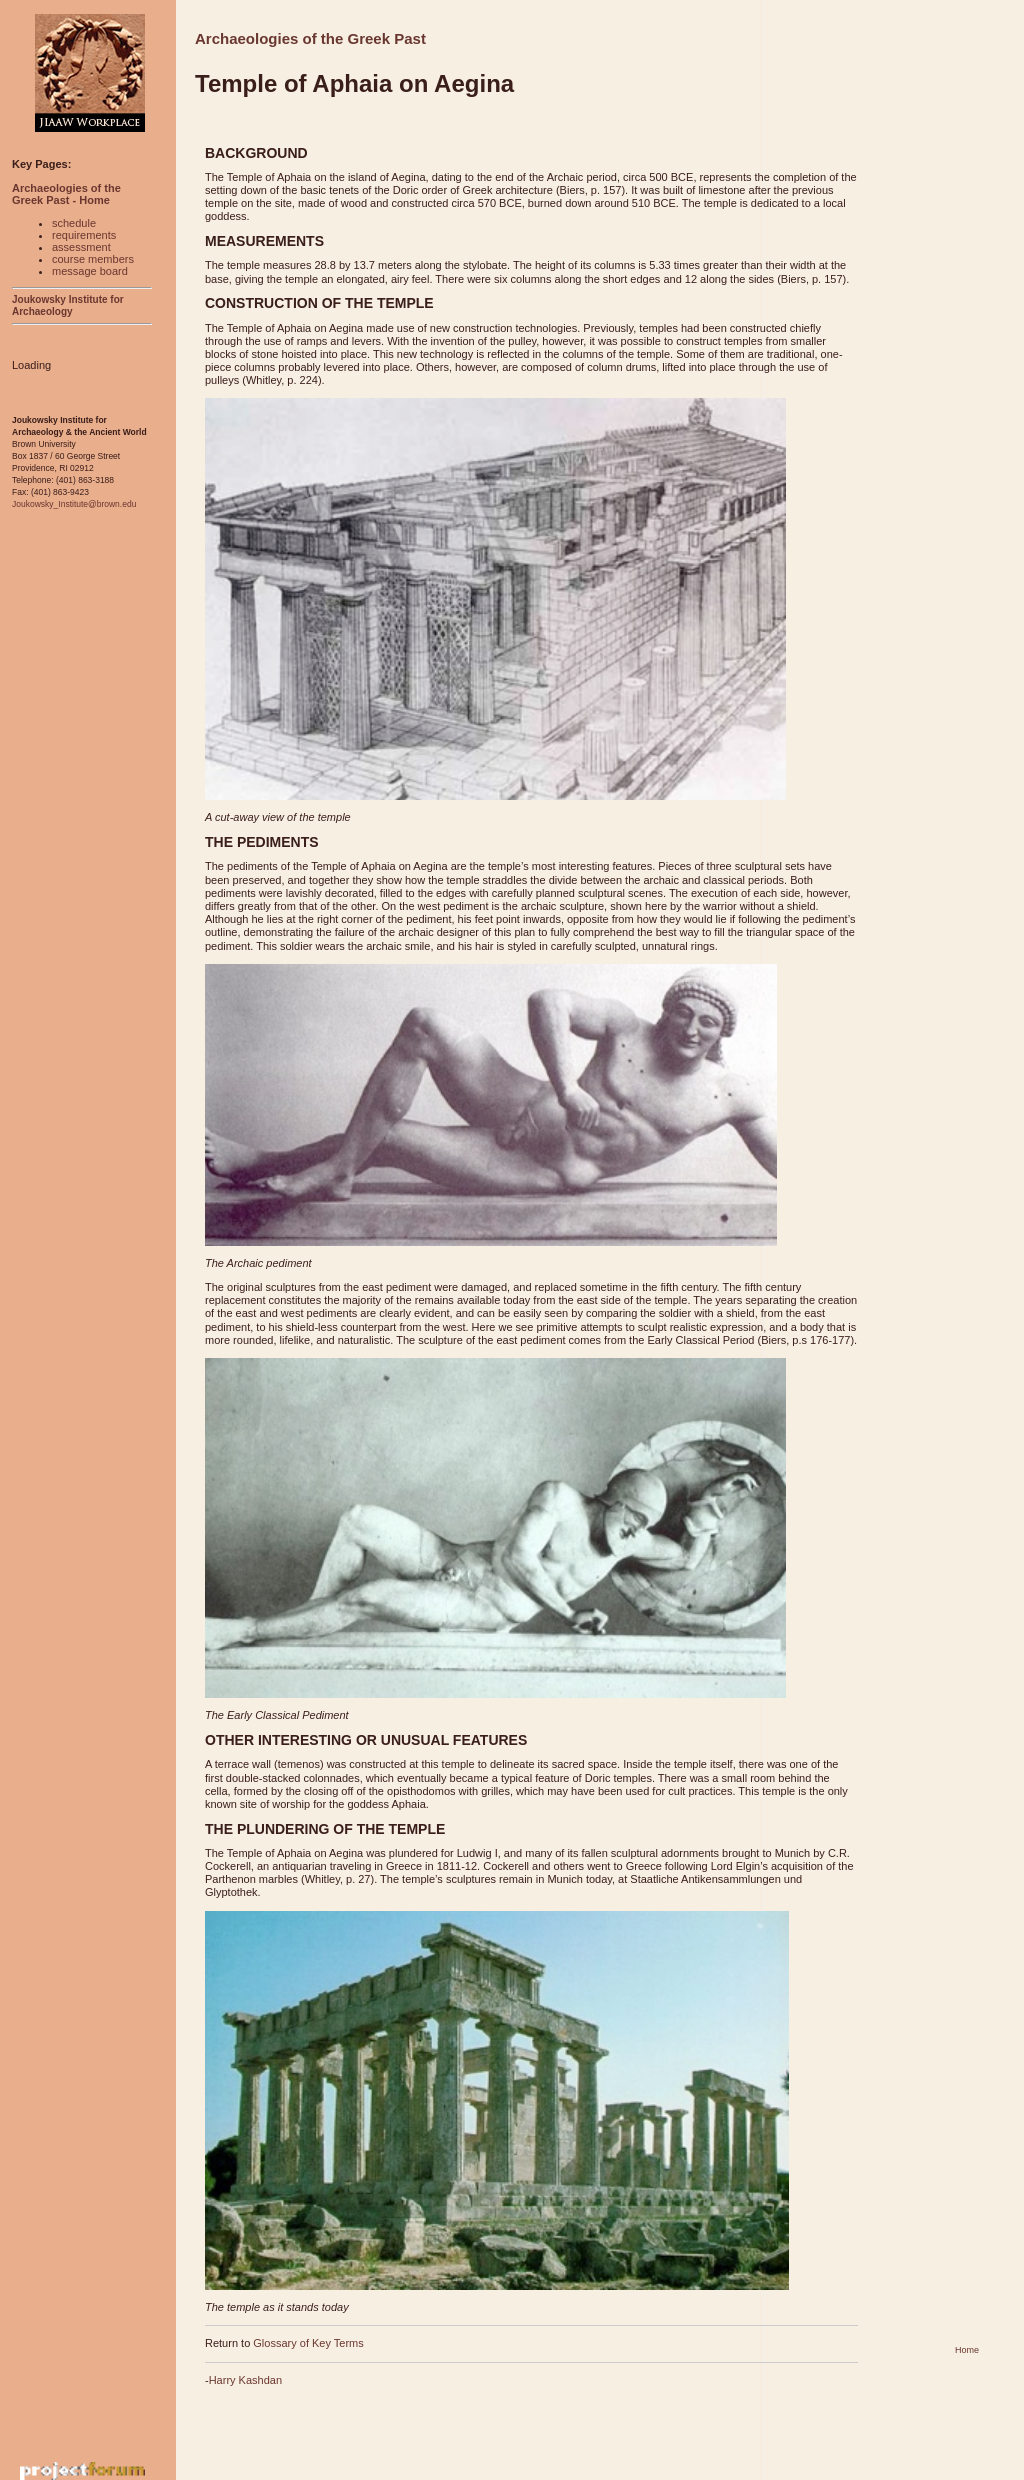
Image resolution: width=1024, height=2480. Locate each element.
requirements (84, 235)
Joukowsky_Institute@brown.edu (74, 504)
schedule (74, 223)
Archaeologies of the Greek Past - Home (66, 194)
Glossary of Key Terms (308, 2343)
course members (93, 259)
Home (967, 2350)
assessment (81, 247)
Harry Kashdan (245, 2380)
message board (90, 271)
